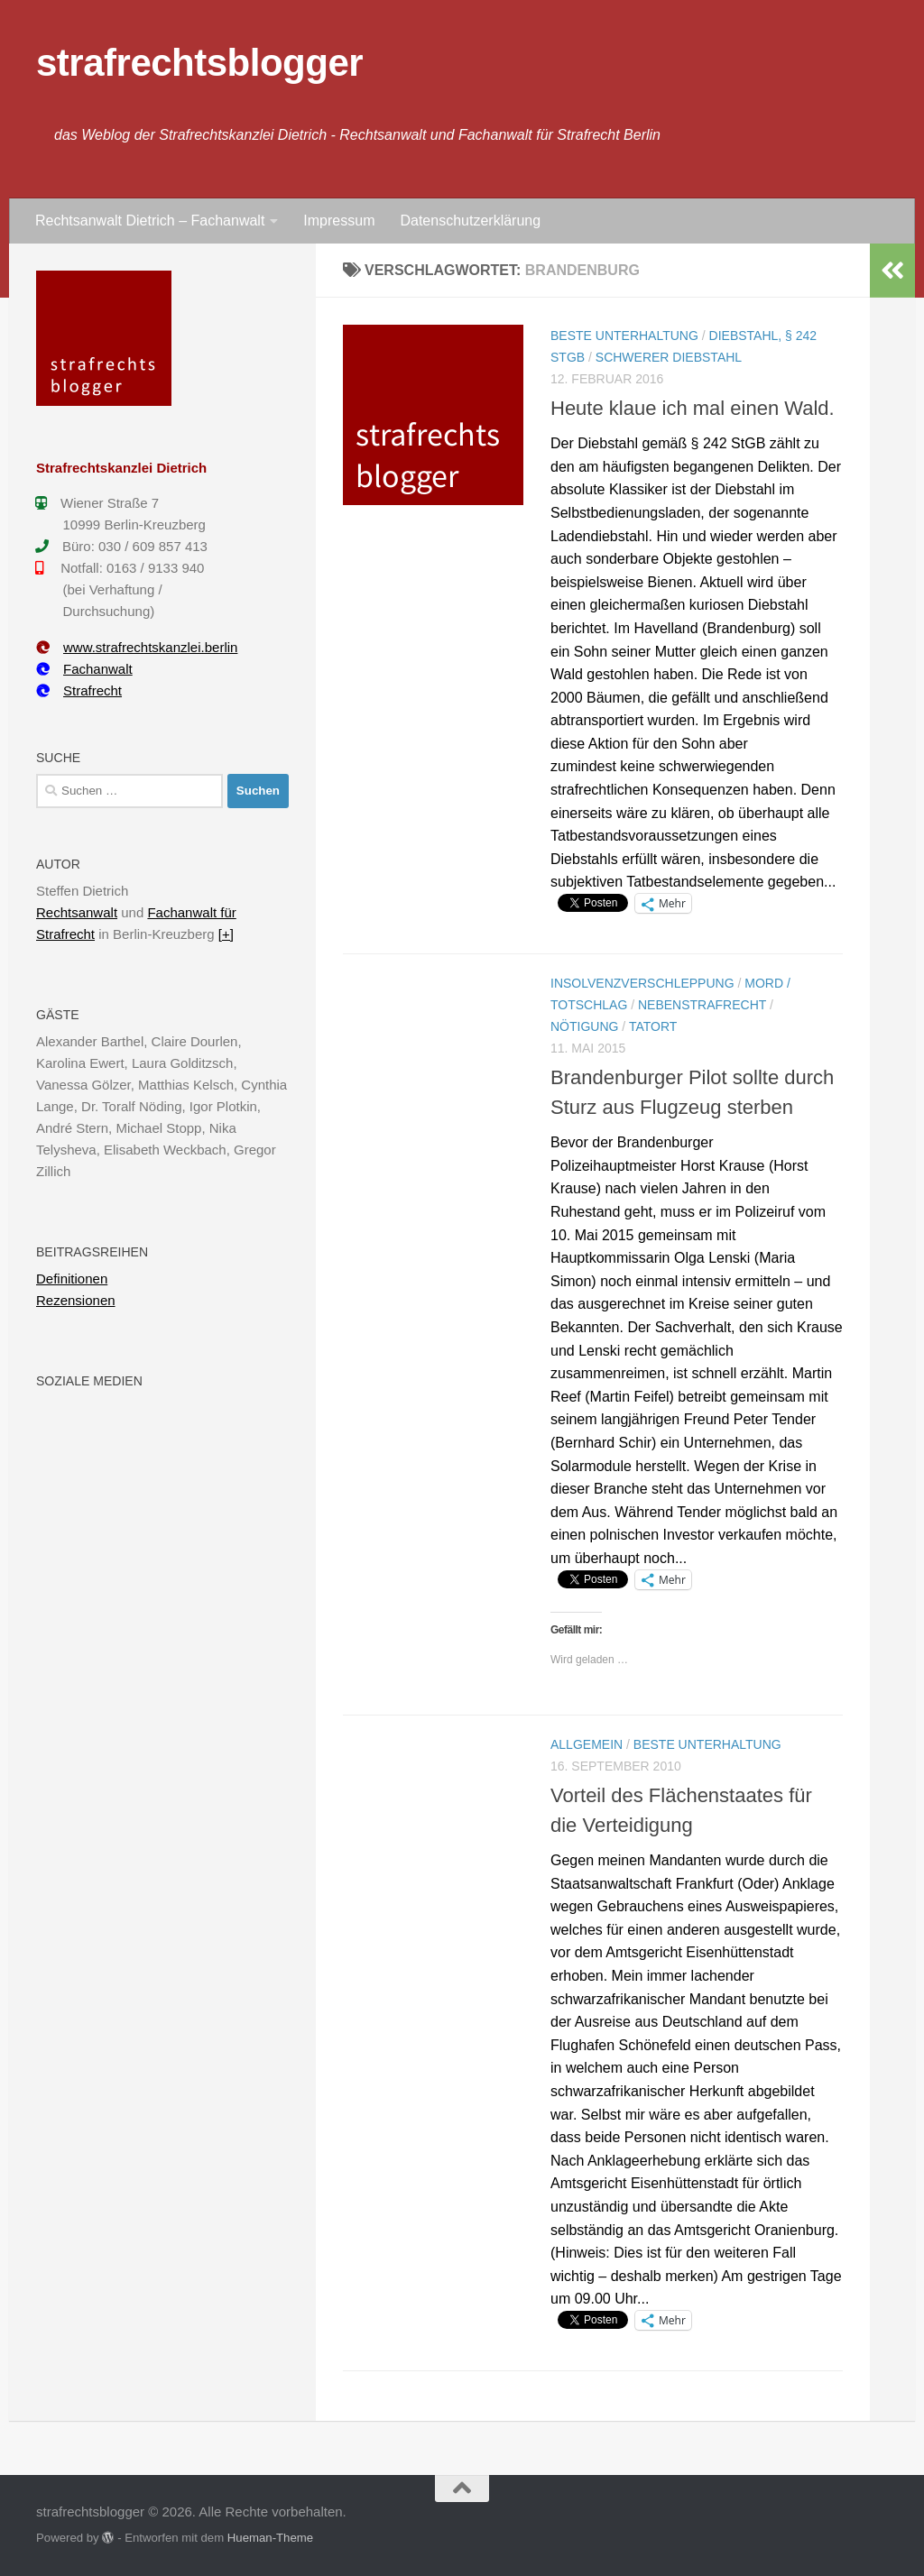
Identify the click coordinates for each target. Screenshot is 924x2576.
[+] (226, 934)
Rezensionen (76, 1300)
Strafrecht (79, 690)
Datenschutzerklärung (470, 220)
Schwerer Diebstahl (669, 357)
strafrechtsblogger (199, 62)
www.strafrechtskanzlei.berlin (136, 647)
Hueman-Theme (270, 2537)
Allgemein (586, 1744)
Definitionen (71, 1278)
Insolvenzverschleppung (642, 983)
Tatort (653, 1026)
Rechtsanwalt (76, 912)
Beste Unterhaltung (624, 335)
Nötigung (584, 1026)
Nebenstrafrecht (702, 1005)
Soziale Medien (89, 1381)
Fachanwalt (84, 668)
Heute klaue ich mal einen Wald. (692, 408)
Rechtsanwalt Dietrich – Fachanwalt (149, 220)
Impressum (338, 220)
